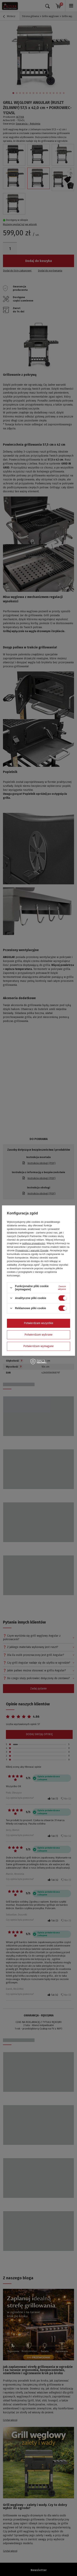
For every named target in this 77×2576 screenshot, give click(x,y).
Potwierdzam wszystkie (38, 1323)
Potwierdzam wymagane (38, 1346)
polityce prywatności (33, 1243)
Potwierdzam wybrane (38, 1334)
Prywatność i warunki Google (32, 1250)
